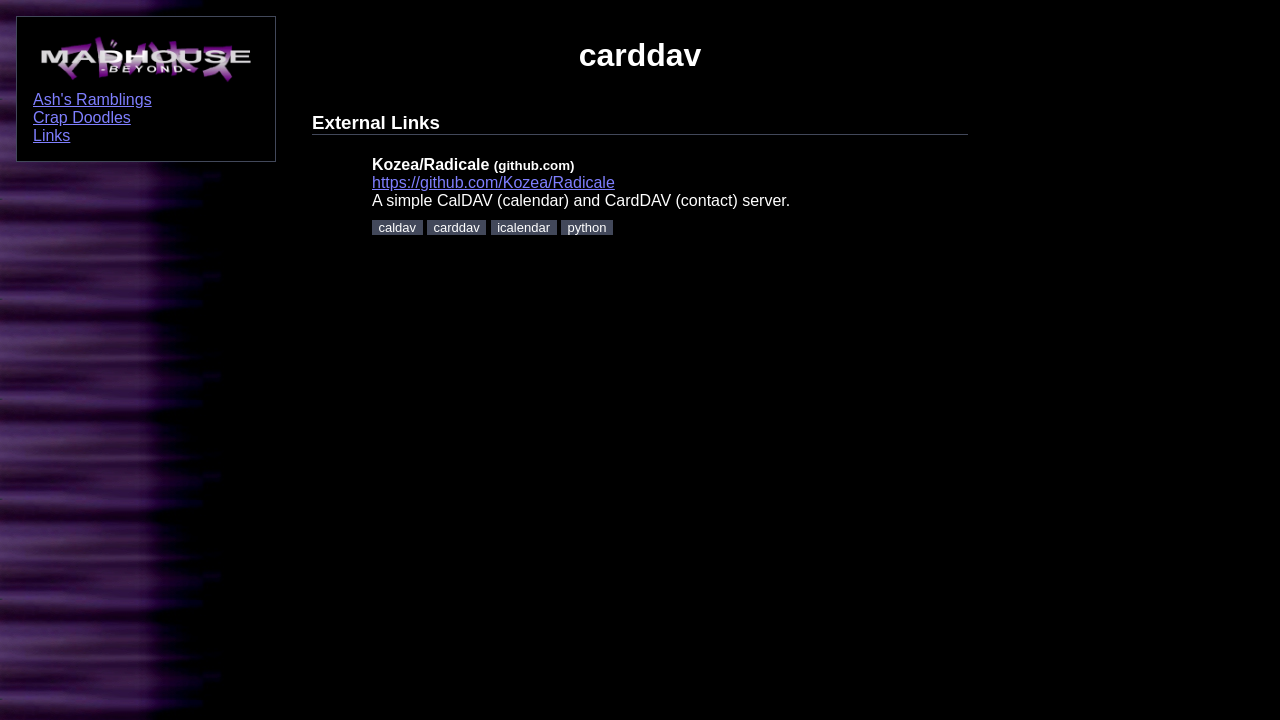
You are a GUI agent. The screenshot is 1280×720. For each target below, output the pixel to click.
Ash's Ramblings (92, 99)
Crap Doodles (82, 117)
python (586, 227)
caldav (398, 227)
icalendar (523, 227)
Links (51, 135)
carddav (457, 227)
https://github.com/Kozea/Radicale (493, 182)
